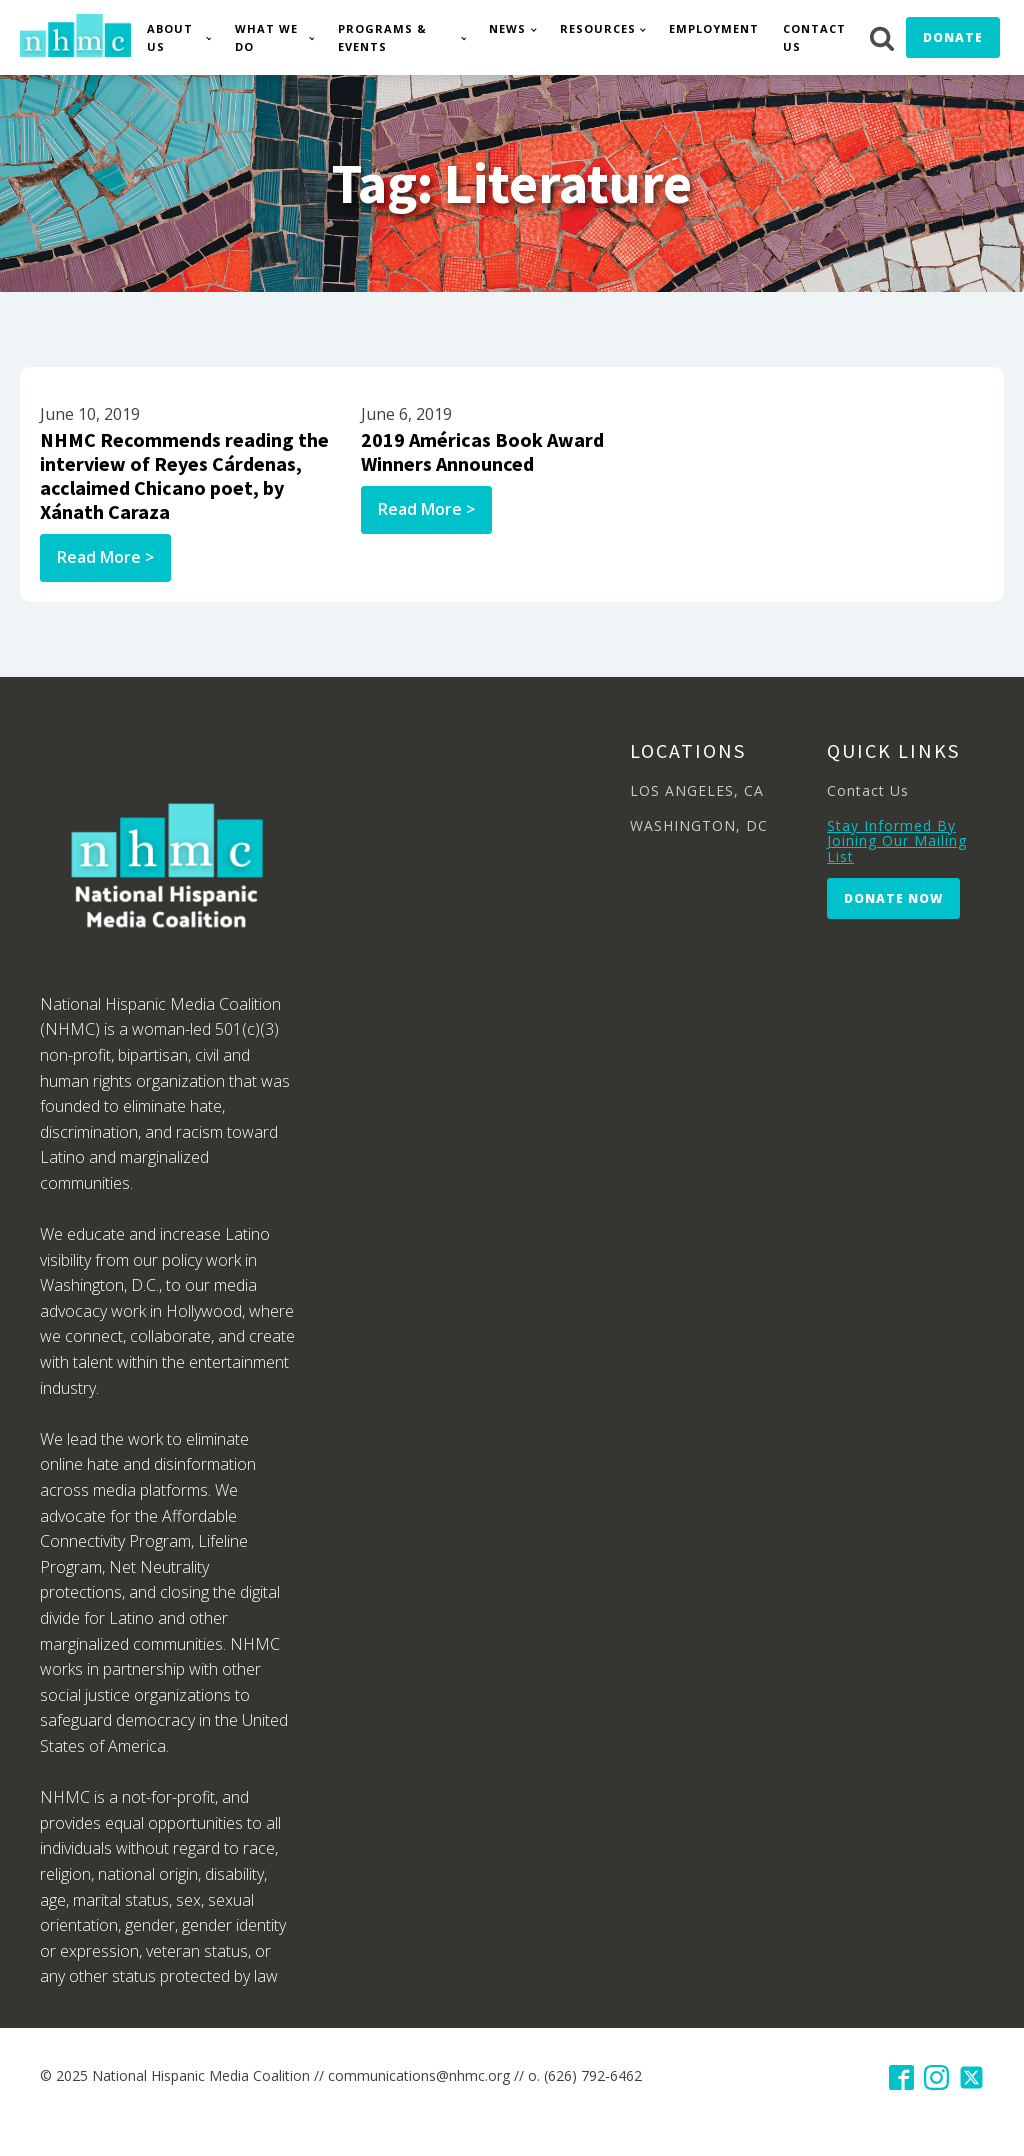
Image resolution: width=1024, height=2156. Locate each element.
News (507, 28)
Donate (953, 37)
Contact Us (814, 37)
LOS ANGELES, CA (697, 790)
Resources (598, 28)
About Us (170, 37)
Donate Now (893, 898)
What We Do (266, 37)
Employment (714, 28)
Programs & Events (382, 37)
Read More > (105, 557)
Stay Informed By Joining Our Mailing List (897, 841)
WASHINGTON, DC (699, 825)
